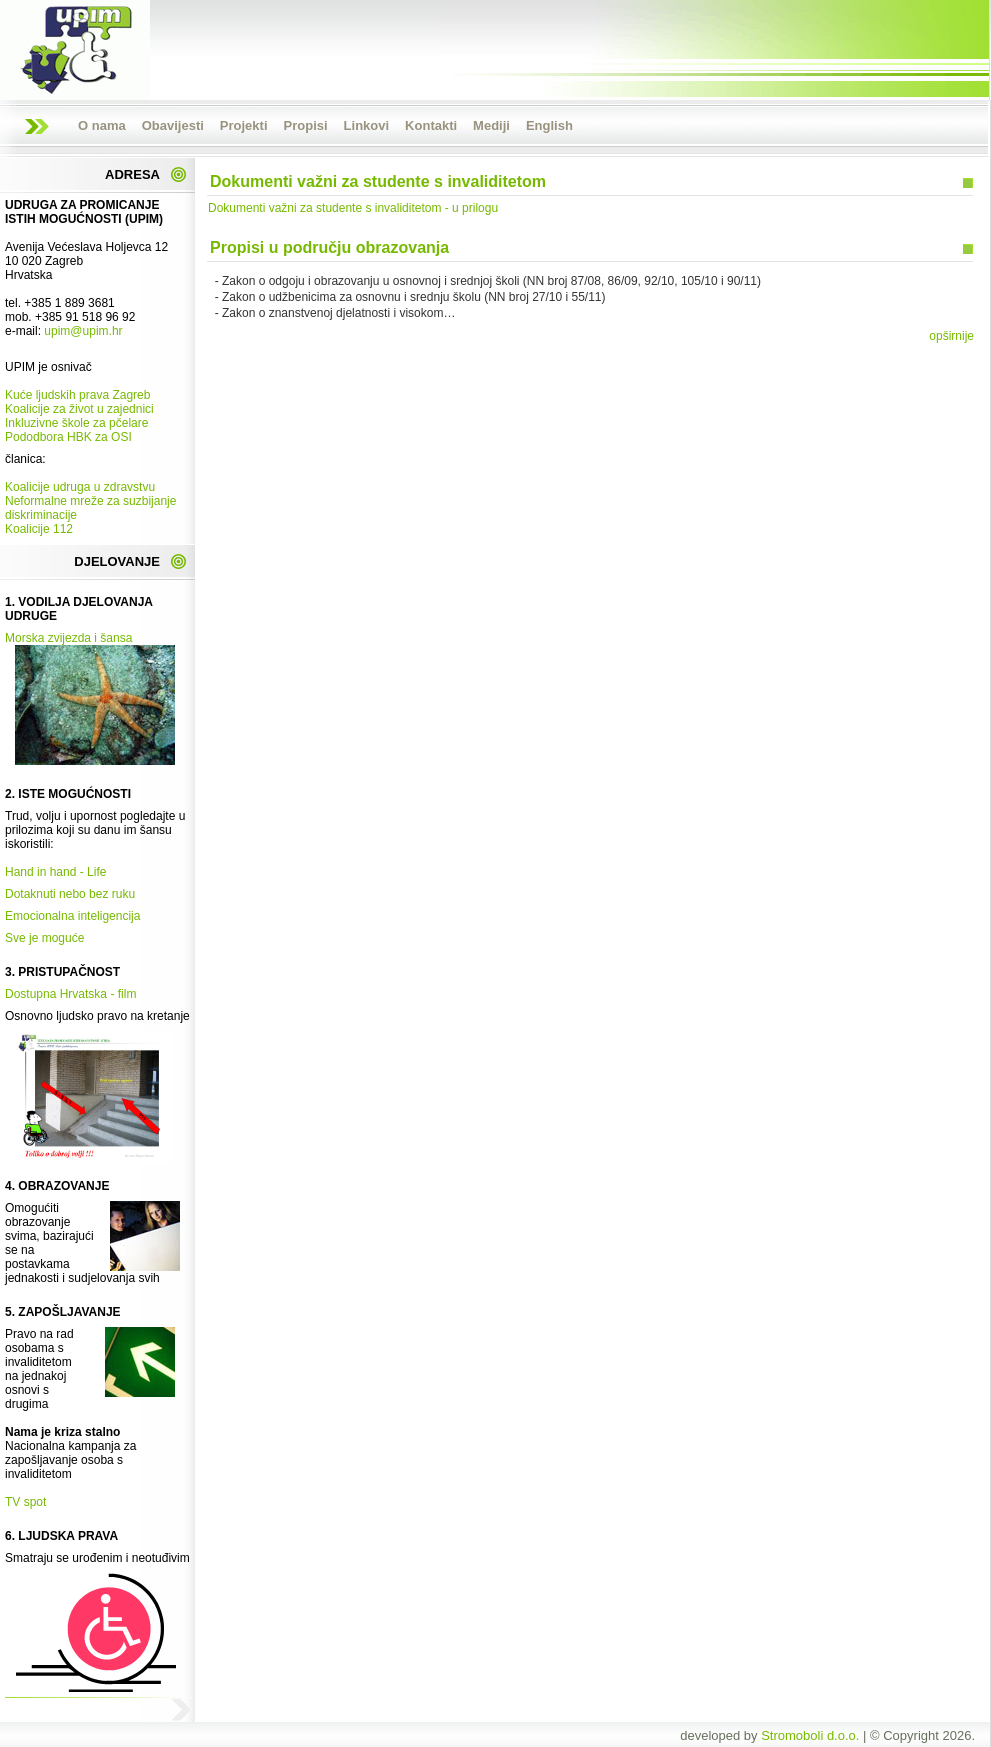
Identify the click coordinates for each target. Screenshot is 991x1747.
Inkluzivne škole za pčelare (76, 423)
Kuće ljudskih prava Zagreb (77, 395)
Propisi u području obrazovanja (329, 247)
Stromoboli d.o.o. (810, 1735)
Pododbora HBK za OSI (68, 437)
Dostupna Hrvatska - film (70, 994)
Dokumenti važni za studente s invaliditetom (378, 181)
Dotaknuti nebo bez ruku (70, 894)
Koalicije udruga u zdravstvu (80, 487)
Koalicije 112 (39, 529)
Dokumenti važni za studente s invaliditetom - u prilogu (353, 208)
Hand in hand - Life (55, 872)
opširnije (951, 336)
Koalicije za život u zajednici (79, 409)
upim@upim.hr (83, 331)
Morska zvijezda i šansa (68, 638)
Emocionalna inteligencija (72, 916)
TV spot (25, 1502)
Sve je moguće (44, 938)
